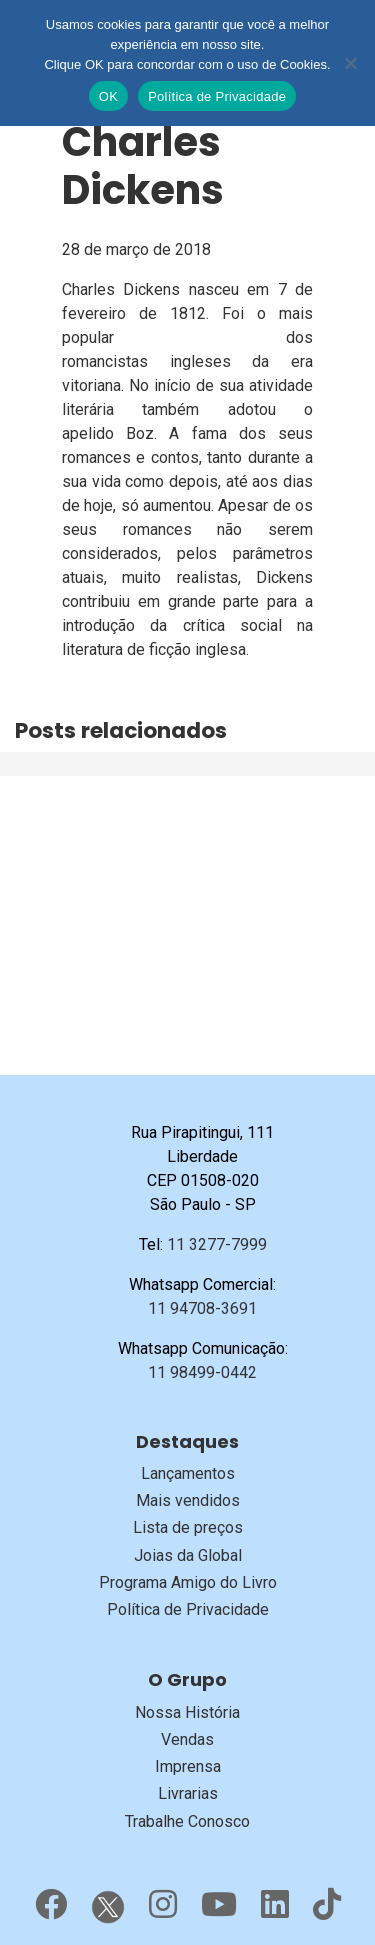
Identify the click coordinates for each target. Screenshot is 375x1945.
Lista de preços (188, 1527)
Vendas (187, 1739)
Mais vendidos (188, 1500)
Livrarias (188, 1793)
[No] (350, 63)
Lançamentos (188, 1473)
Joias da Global (188, 1555)
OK (108, 96)
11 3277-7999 (217, 1244)
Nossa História (187, 1712)
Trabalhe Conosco (187, 1821)
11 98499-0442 (202, 1372)
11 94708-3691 (202, 1308)
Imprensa (188, 1766)
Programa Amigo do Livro (188, 1582)
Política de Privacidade (188, 1609)
